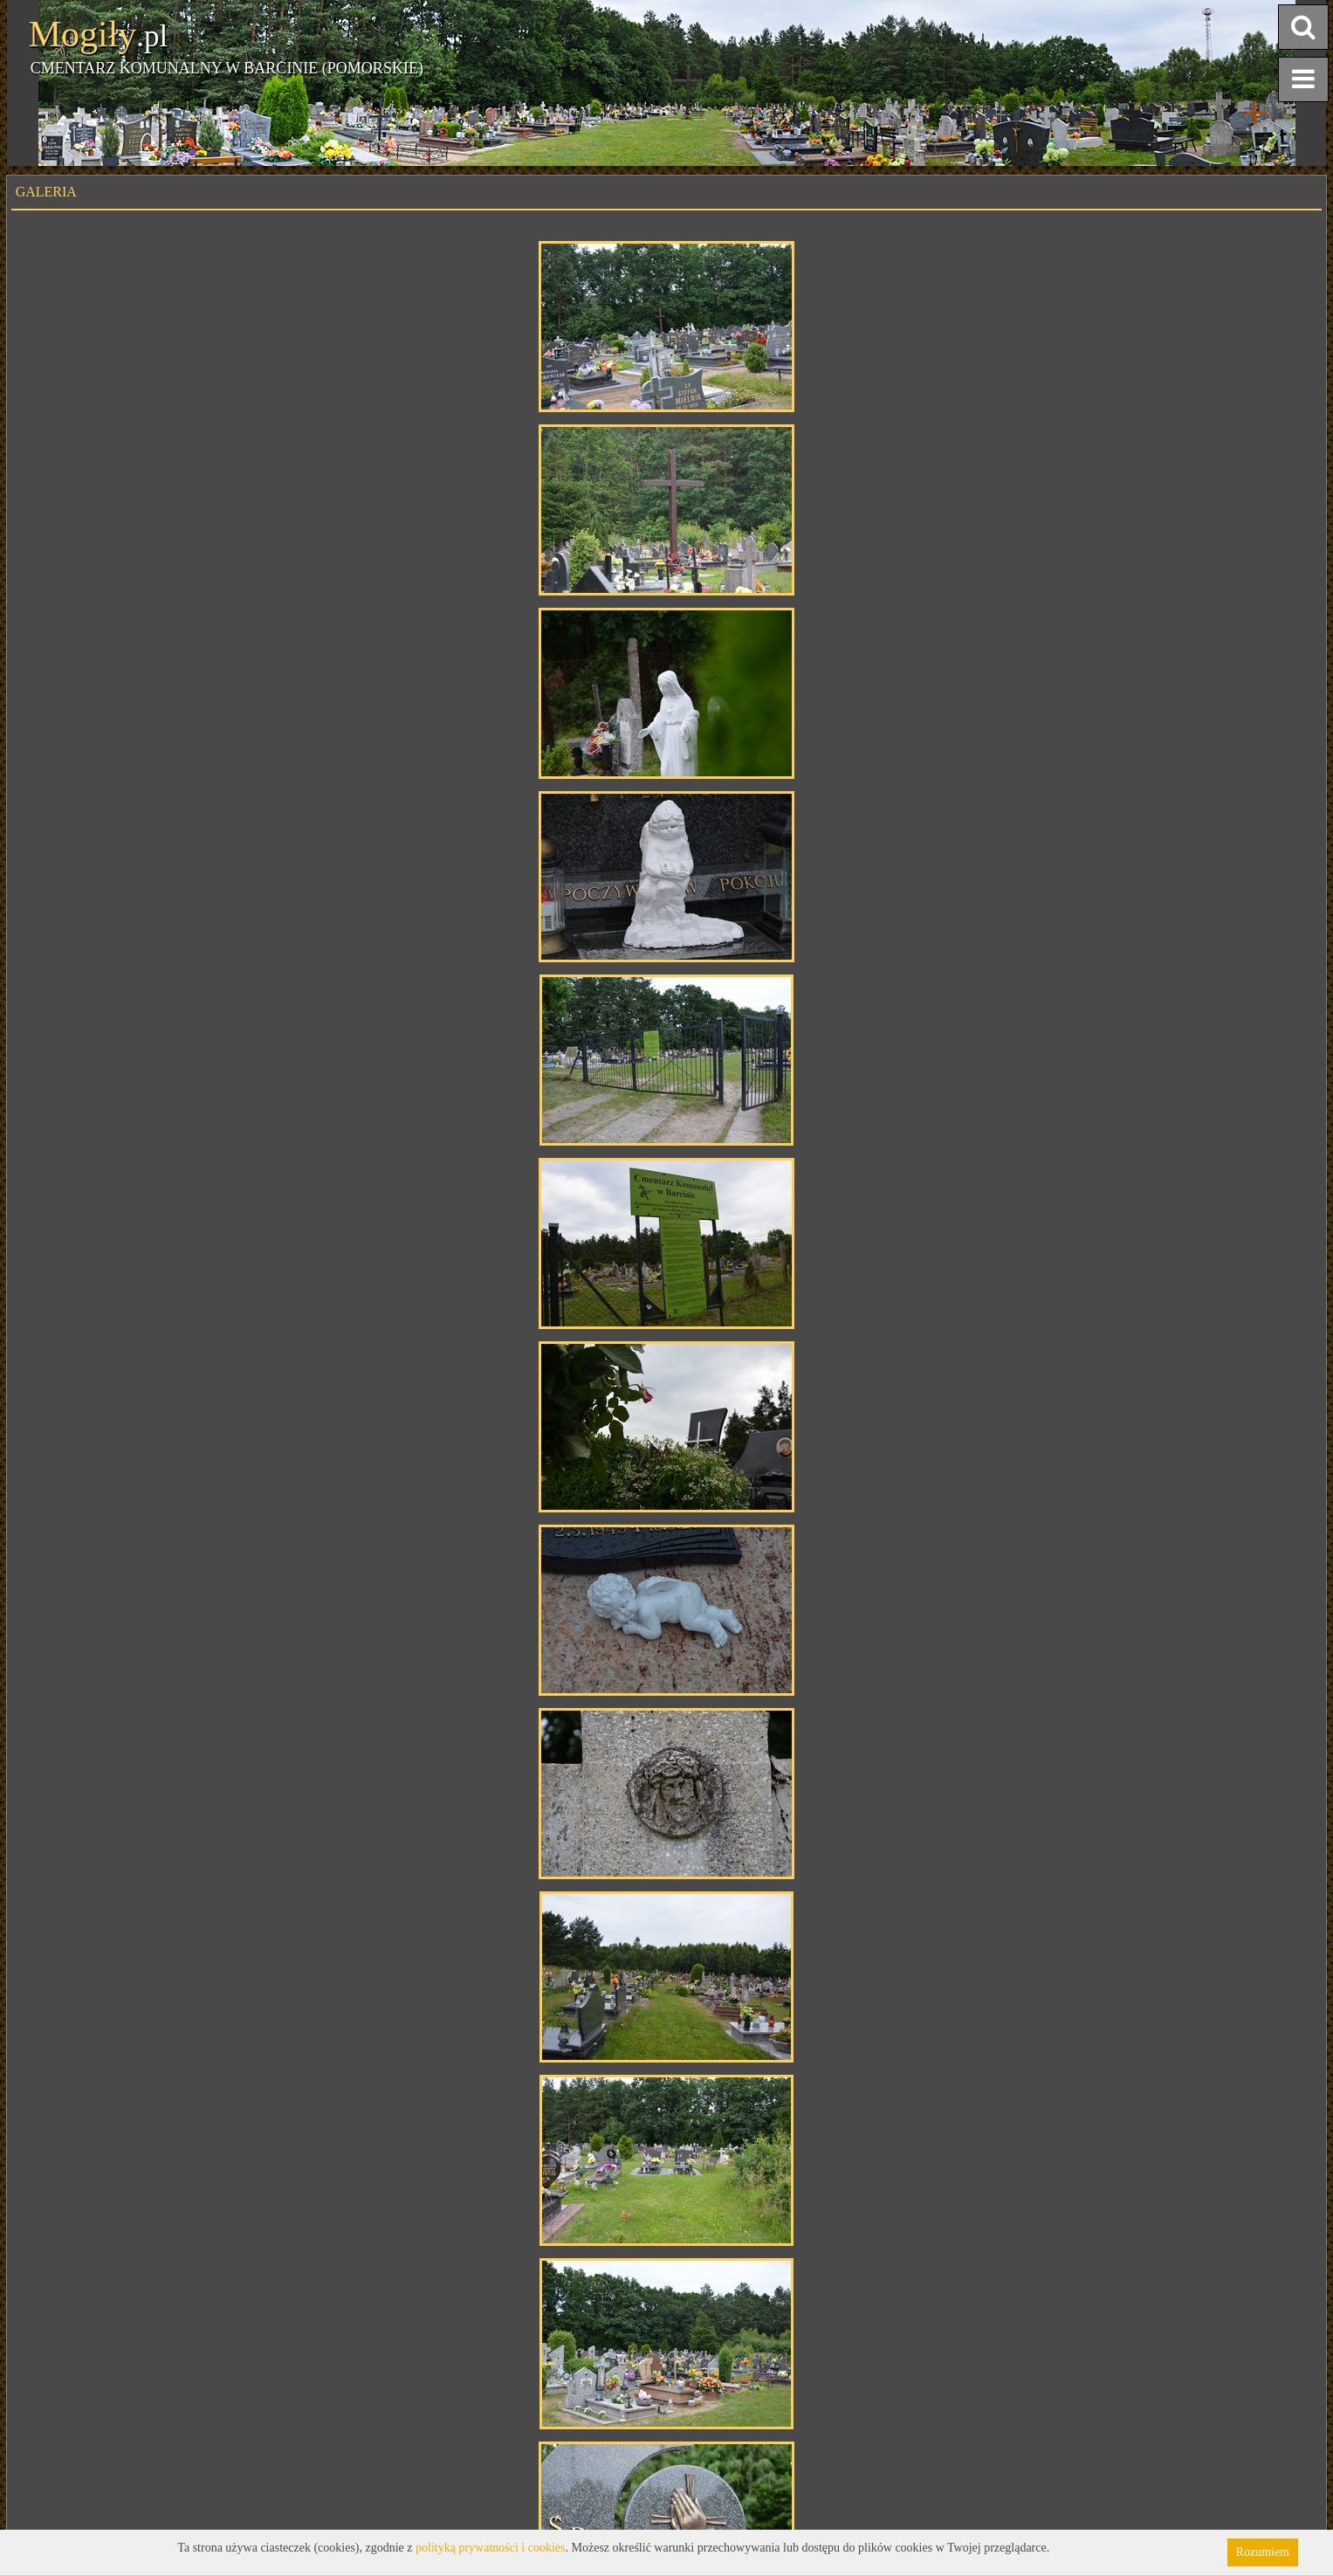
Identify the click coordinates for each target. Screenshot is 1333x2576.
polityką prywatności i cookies (490, 2547)
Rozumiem (1262, 2552)
